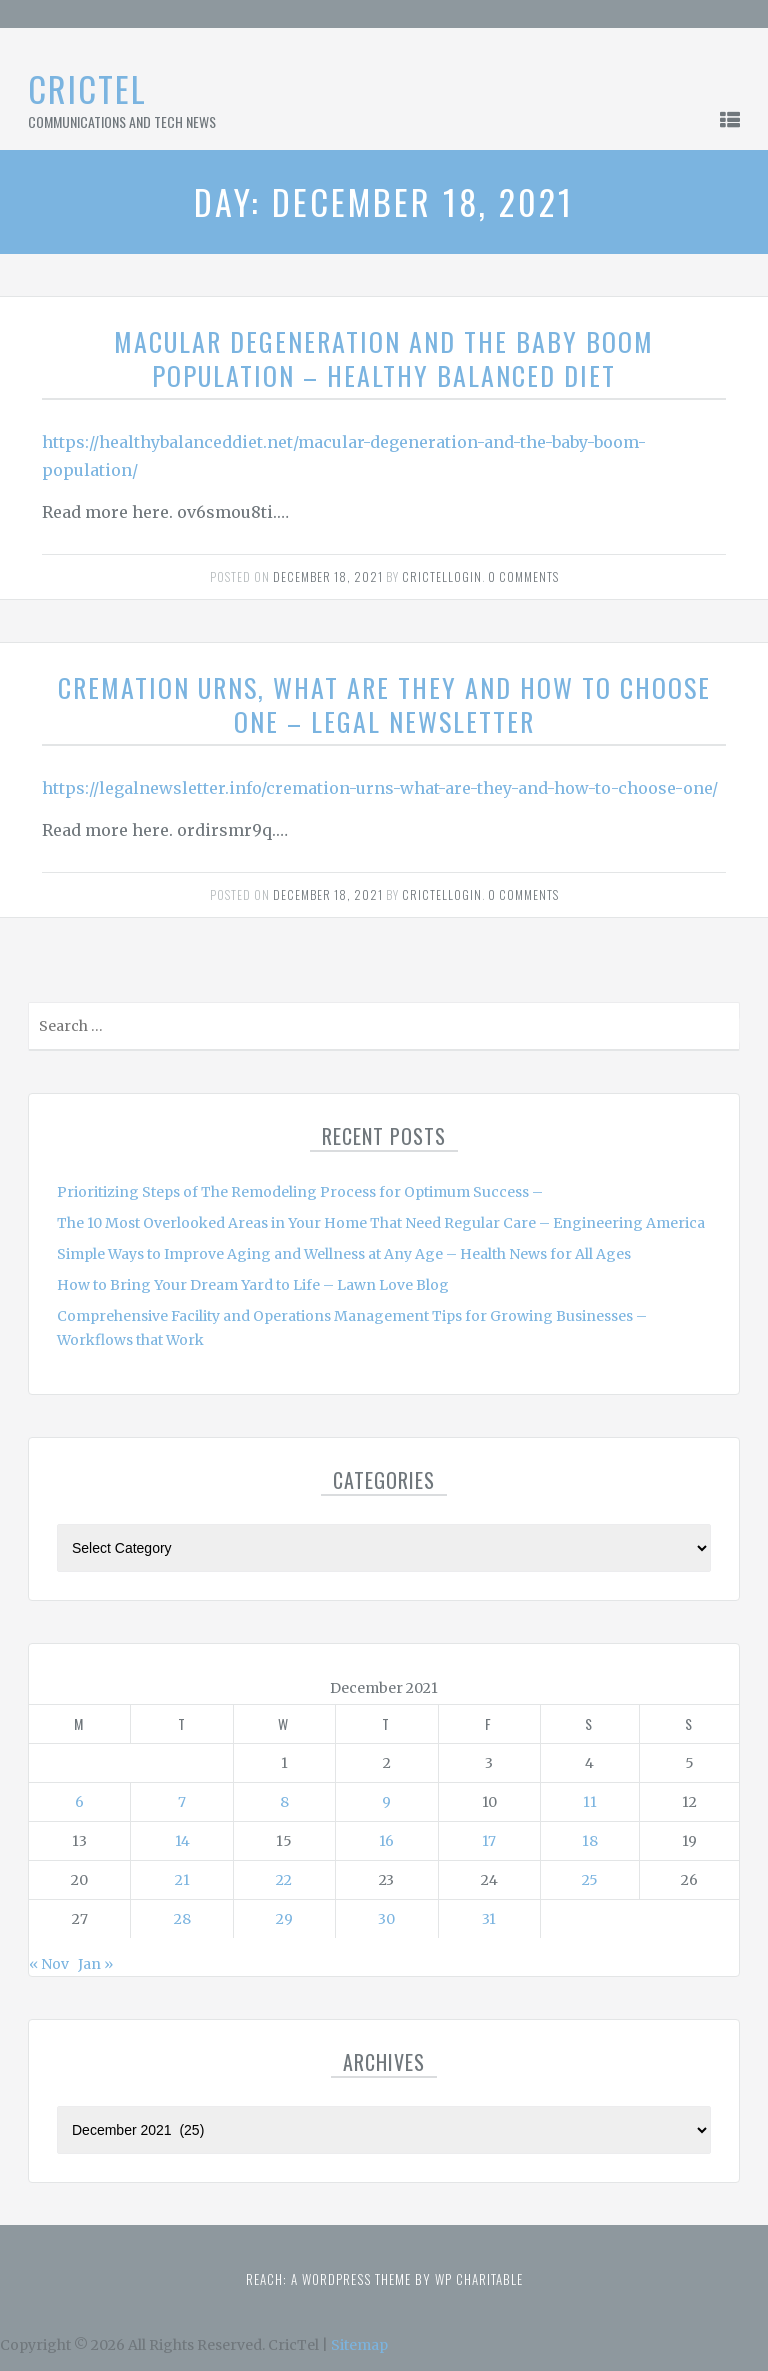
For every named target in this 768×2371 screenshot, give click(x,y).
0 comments (523, 576)
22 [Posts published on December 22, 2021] (284, 1880)
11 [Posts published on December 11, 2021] (590, 1802)
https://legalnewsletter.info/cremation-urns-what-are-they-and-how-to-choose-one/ (380, 788)
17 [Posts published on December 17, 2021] (489, 1841)
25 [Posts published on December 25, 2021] (590, 1880)
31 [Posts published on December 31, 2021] (489, 1919)
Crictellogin (442, 576)
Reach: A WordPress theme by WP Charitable (384, 2279)
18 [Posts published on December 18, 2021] (590, 1841)
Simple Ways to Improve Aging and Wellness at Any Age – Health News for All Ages (344, 1254)
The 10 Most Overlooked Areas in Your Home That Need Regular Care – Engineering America (381, 1223)
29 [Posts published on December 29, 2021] (284, 1919)
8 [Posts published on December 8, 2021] (284, 1802)
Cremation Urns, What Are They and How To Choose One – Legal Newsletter (384, 704)
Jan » (95, 1964)
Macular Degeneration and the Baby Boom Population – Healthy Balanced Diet (384, 358)
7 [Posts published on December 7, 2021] (182, 1802)
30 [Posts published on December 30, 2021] (386, 1919)
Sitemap (359, 2345)
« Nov (49, 1964)
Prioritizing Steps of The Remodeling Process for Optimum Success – (300, 1192)
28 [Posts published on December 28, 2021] (182, 1919)
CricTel (87, 88)
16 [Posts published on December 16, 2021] (386, 1841)
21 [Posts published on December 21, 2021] (182, 1880)
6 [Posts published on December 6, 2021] (79, 1802)
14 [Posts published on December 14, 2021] (182, 1841)
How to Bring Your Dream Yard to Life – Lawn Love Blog (253, 1285)
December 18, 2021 (328, 576)
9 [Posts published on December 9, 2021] (386, 1802)
